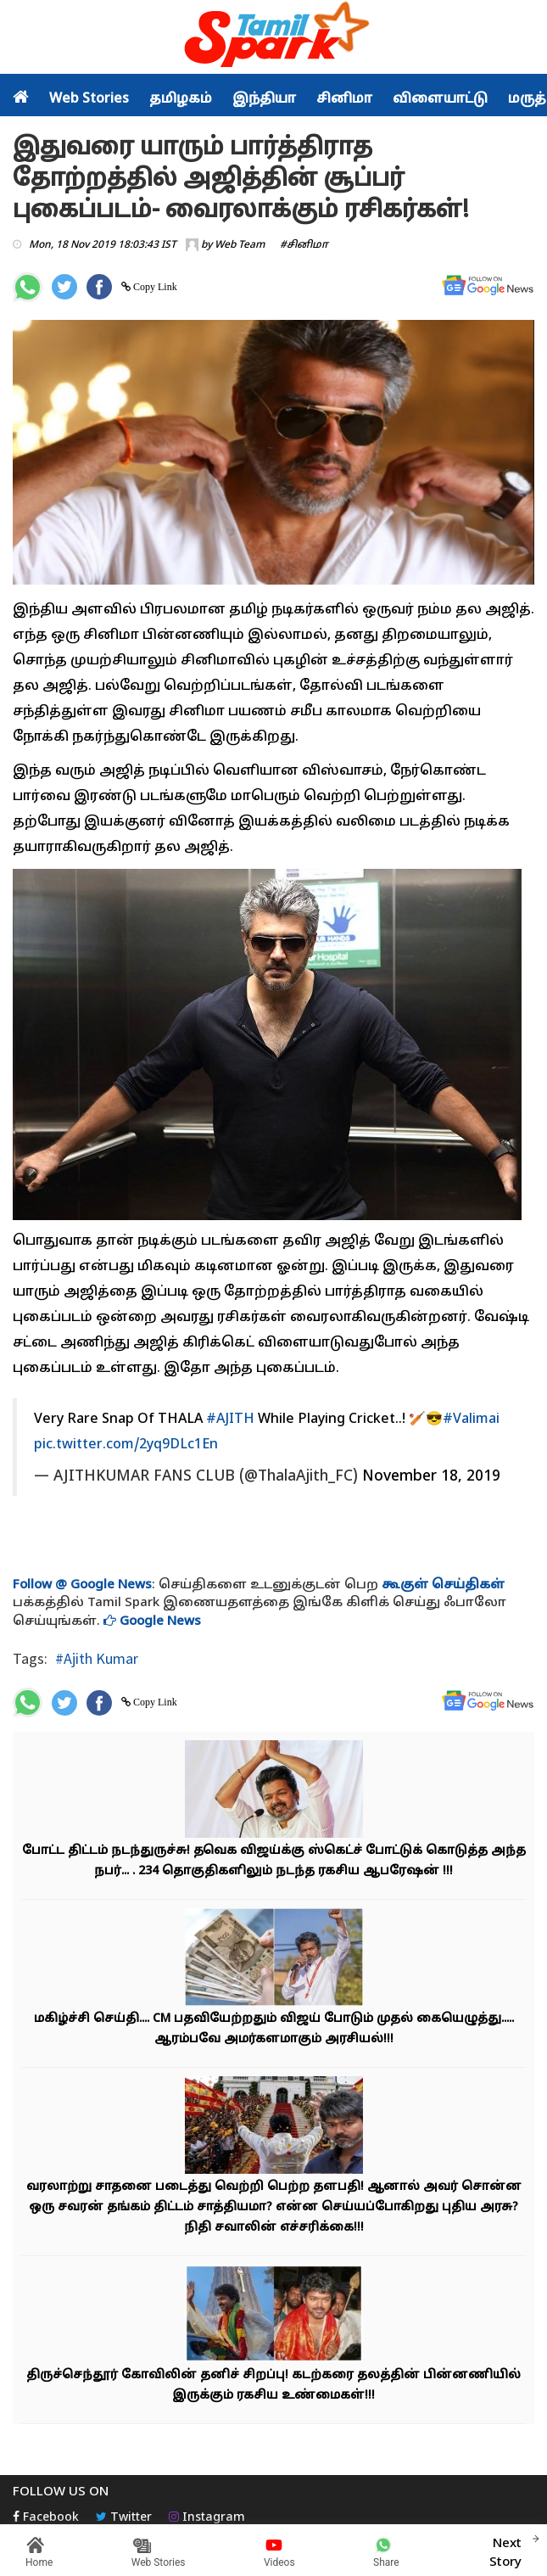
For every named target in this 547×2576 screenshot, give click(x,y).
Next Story (505, 2550)
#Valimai (471, 1419)
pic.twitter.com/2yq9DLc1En (126, 1444)
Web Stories (89, 99)
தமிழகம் (180, 99)
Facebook (46, 2518)
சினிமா (344, 99)
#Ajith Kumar (96, 1658)
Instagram (207, 2518)
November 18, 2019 (431, 1477)
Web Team (240, 245)
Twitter (124, 2518)
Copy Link (154, 287)
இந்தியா (264, 99)
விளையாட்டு (440, 99)
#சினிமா (304, 245)
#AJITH (230, 1419)
